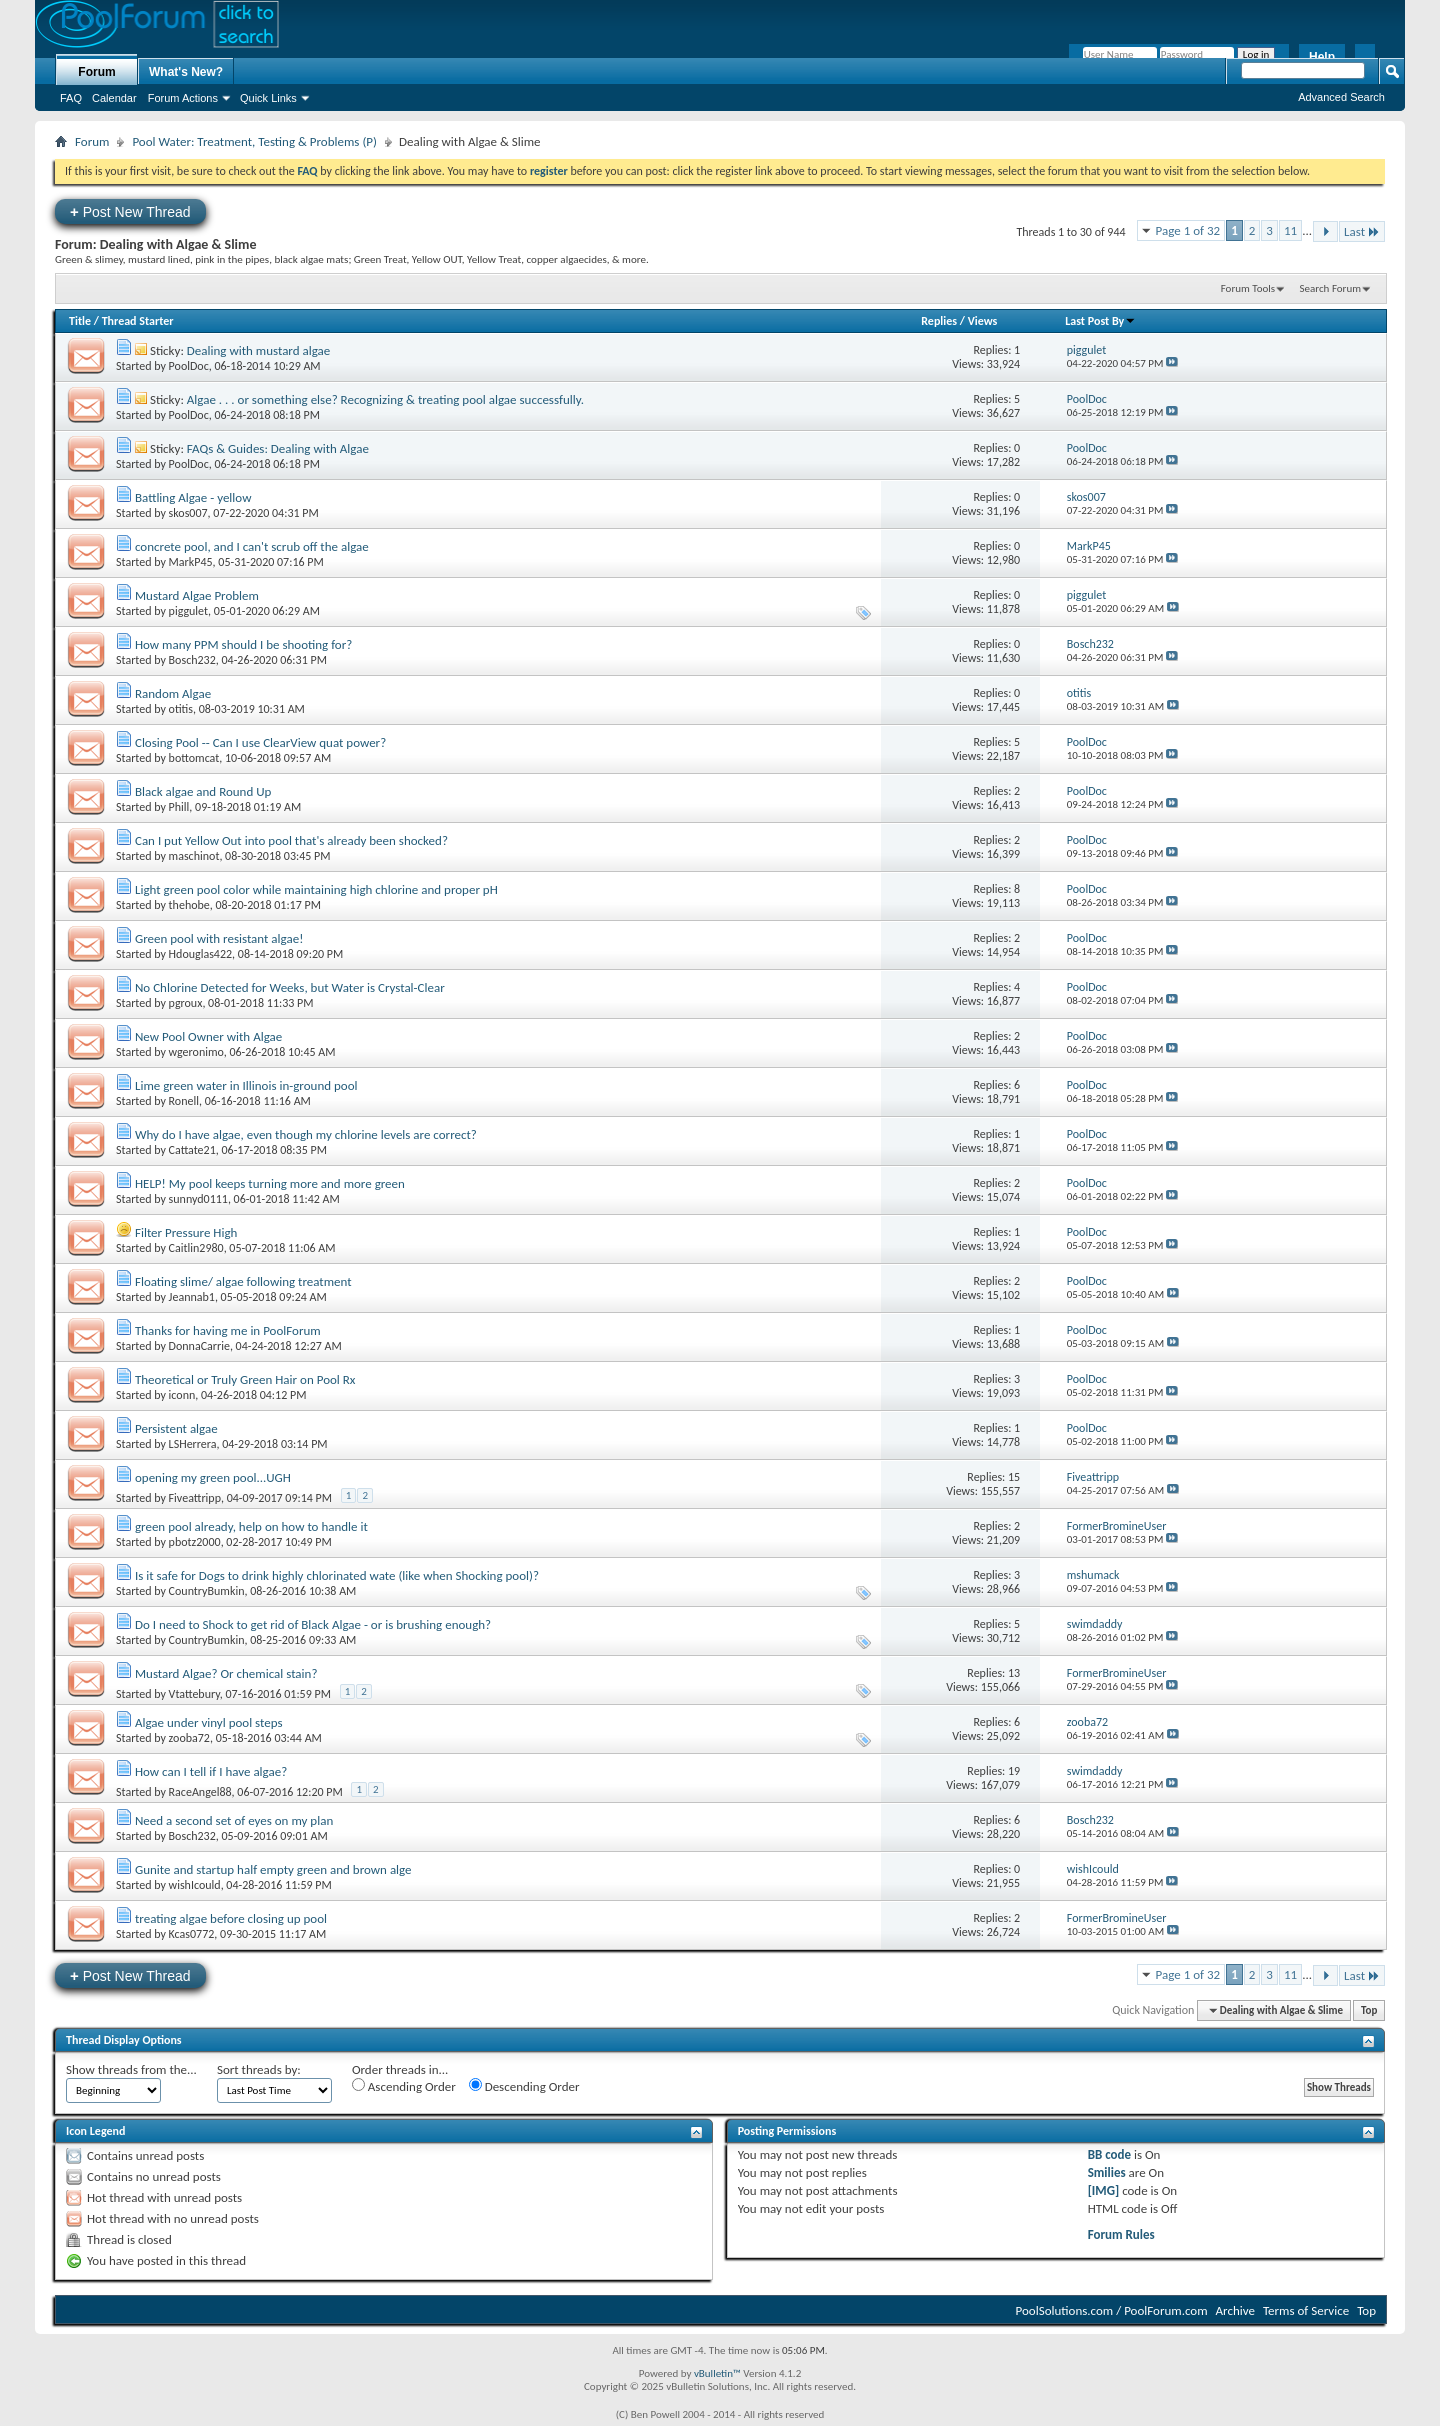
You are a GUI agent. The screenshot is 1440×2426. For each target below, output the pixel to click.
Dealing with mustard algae (258, 350)
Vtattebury (194, 1694)
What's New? (186, 72)
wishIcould (195, 1885)
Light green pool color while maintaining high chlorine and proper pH (316, 889)
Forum (96, 72)
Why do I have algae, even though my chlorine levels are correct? (306, 1134)
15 (1014, 1477)
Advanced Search (1341, 97)
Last (1362, 231)
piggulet (188, 611)
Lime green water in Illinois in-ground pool (246, 1085)
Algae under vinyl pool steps (209, 1722)
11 (1290, 230)
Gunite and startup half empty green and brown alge (273, 1869)
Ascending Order (404, 2086)
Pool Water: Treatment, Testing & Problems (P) (254, 141)
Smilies (1107, 2172)
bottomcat (194, 758)
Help (1322, 57)
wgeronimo (196, 1052)
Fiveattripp (195, 1498)
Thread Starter (138, 321)
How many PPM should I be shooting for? (243, 644)
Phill (179, 807)
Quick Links (268, 98)
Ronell (184, 1101)
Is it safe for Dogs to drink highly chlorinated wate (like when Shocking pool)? (337, 1575)
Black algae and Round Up (203, 791)
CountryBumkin (207, 1591)
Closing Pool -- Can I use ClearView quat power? (260, 742)
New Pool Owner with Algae (208, 1036)
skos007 (188, 513)
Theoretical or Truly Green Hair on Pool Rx (245, 1379)
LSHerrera (193, 1444)
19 (1014, 1771)
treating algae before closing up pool (231, 1918)
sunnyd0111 (198, 1199)
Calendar (114, 98)
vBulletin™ (717, 2373)
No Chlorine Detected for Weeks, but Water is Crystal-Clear (290, 987)
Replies (939, 321)
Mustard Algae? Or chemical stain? (226, 1673)
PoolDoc (189, 366)
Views (983, 321)
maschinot (194, 856)
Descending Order (524, 2086)
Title (80, 321)
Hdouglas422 (201, 954)
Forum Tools (1248, 288)
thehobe (189, 905)
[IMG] (1104, 2190)
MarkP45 (191, 562)
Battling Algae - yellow (193, 497)
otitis (181, 709)
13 (1014, 1673)
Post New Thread (130, 211)
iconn (182, 1395)
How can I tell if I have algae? (211, 1771)
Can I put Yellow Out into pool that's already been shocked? (291, 840)
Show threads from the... (131, 2069)
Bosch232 (192, 660)
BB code (1109, 2154)
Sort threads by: (259, 2069)
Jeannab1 (192, 1297)
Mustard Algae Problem (197, 595)
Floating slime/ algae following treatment (243, 1281)
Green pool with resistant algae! (219, 938)
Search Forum (1331, 288)
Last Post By (1100, 321)
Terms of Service (1306, 2310)
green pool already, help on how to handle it (251, 1526)
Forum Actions (183, 98)
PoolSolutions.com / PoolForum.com (1112, 2310)
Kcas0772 (192, 1934)
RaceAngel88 (200, 1792)
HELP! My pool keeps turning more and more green (270, 1183)
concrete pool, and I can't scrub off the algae (252, 546)
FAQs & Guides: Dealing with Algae (278, 448)
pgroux (186, 1003)
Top (1369, 2010)
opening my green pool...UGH (213, 1477)
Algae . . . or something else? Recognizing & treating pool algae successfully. (385, 399)
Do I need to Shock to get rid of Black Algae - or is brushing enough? (313, 1624)
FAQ (71, 98)
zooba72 (189, 1738)
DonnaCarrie (199, 1346)
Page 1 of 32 (1188, 230)
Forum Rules (1121, 2234)
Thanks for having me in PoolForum (228, 1330)
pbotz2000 (195, 1542)
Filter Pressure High (186, 1232)
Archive (1235, 2310)
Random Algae (173, 693)
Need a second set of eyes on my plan (234, 1820)
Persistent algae (176, 1428)
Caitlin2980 (196, 1248)
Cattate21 (192, 1150)
